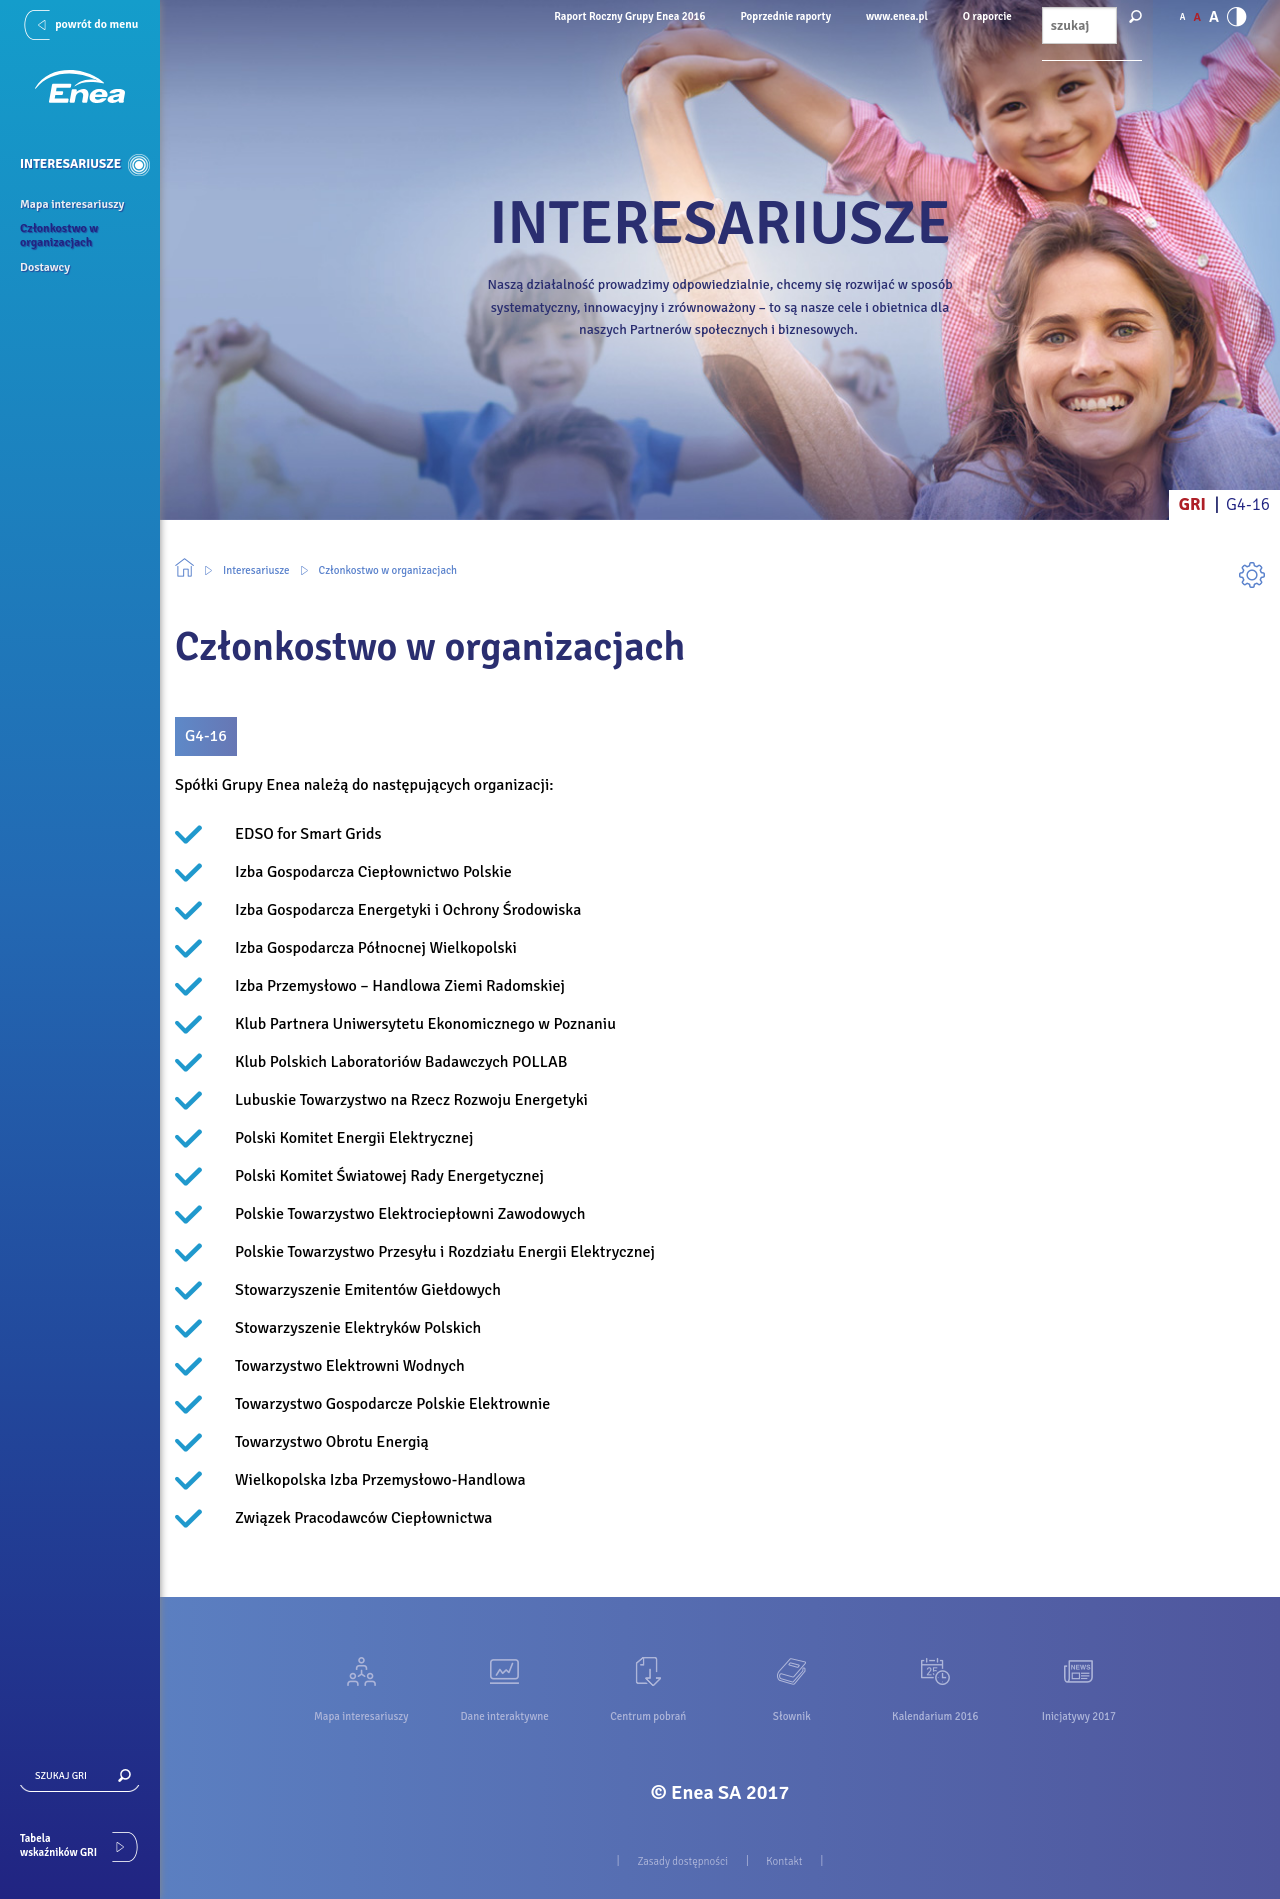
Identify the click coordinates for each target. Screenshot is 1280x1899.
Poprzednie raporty (786, 16)
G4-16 (1248, 504)
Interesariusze (256, 570)
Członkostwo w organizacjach (388, 570)
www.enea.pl (897, 16)
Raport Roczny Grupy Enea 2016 (629, 16)
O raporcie (987, 16)
